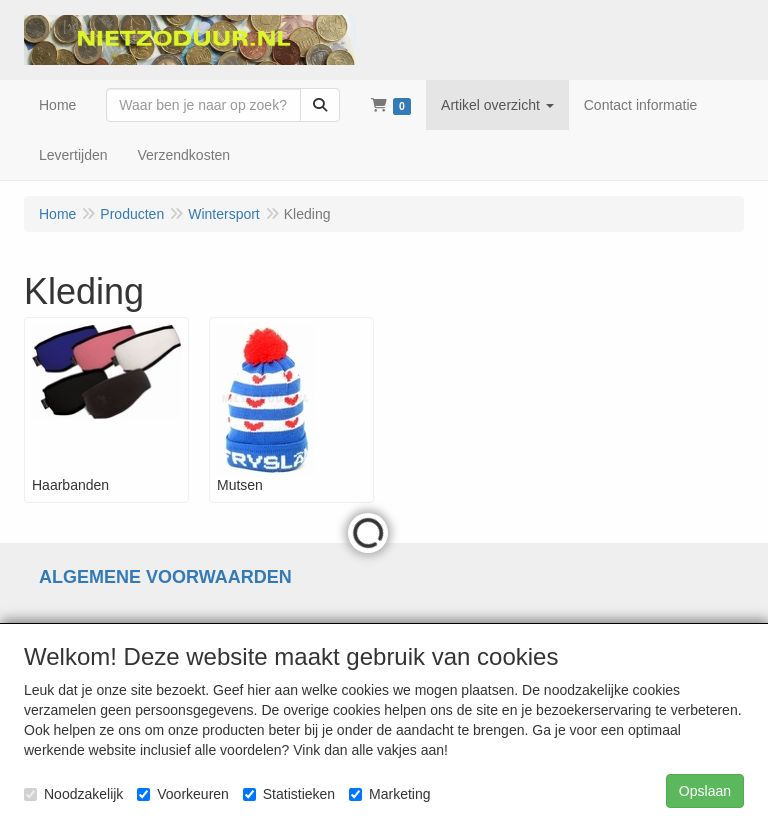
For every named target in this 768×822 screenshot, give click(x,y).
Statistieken (289, 794)
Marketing (389, 794)
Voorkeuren (183, 794)
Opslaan (705, 791)
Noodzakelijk (73, 794)
